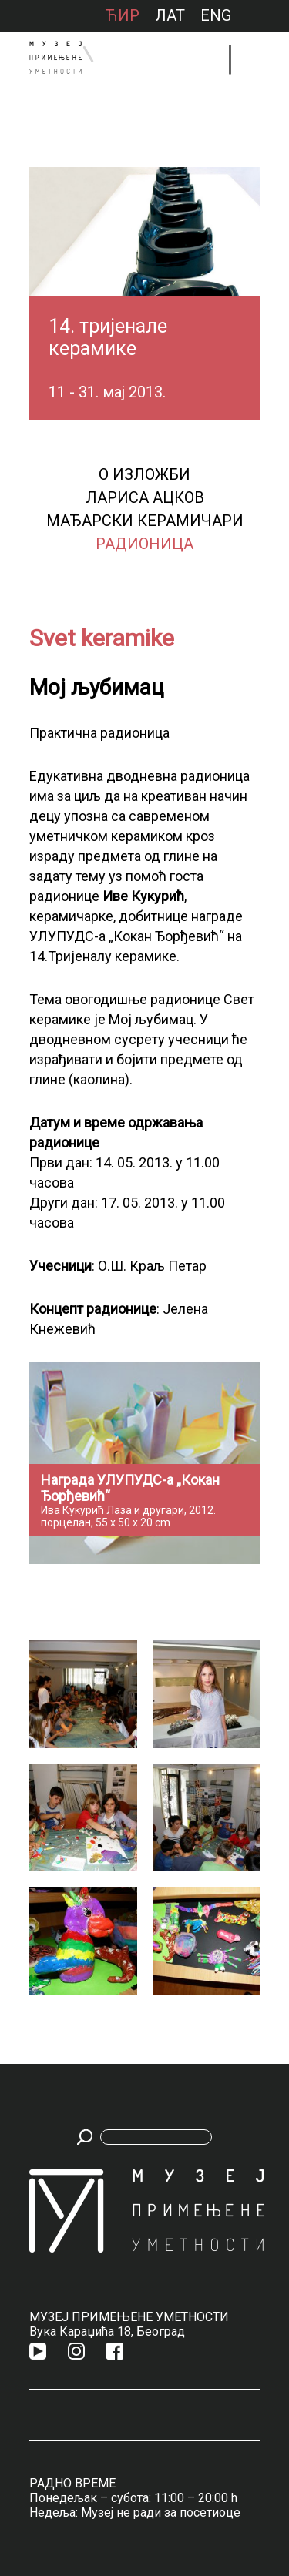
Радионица (144, 543)
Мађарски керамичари (145, 520)
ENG (215, 15)
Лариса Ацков (145, 497)
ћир (122, 15)
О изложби (144, 474)
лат (170, 15)
